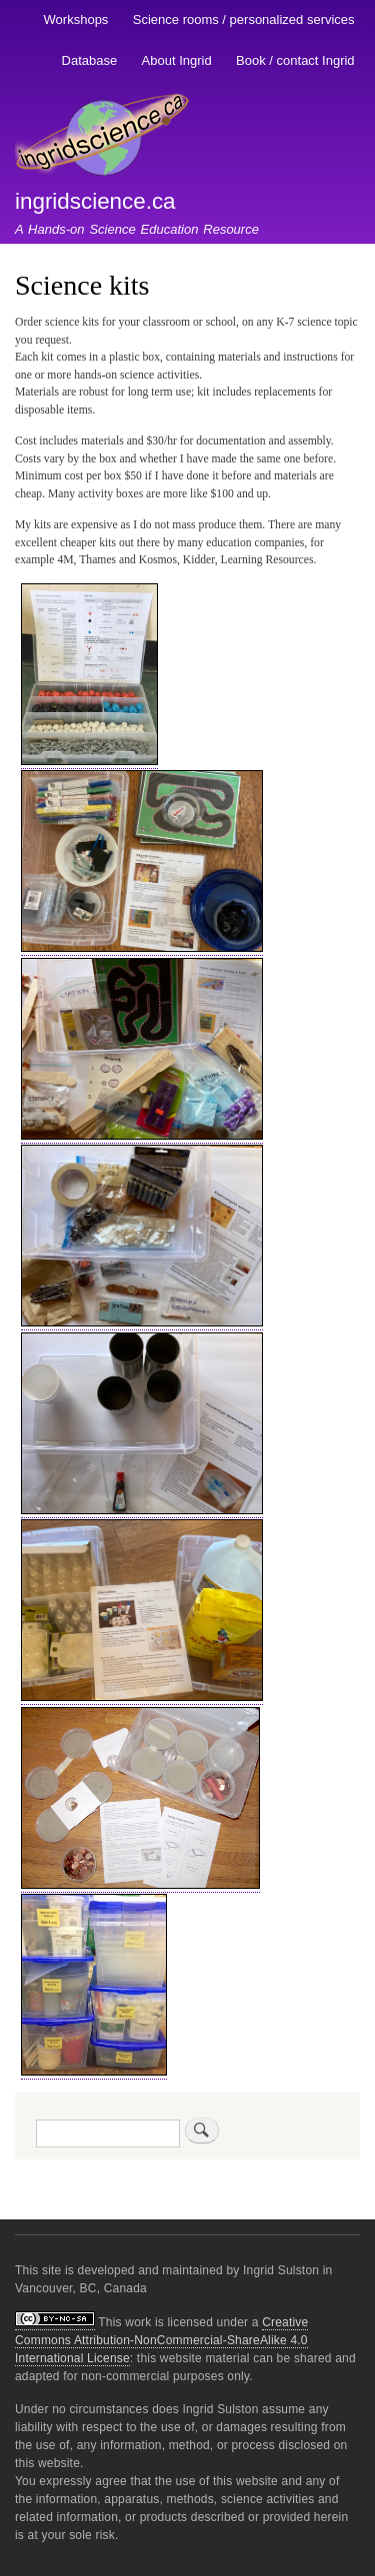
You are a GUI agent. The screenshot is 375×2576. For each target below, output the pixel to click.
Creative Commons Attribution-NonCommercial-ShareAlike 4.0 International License (161, 2340)
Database (90, 60)
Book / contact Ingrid (295, 60)
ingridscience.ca (95, 201)
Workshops (76, 19)
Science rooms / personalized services (244, 19)
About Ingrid (177, 60)
